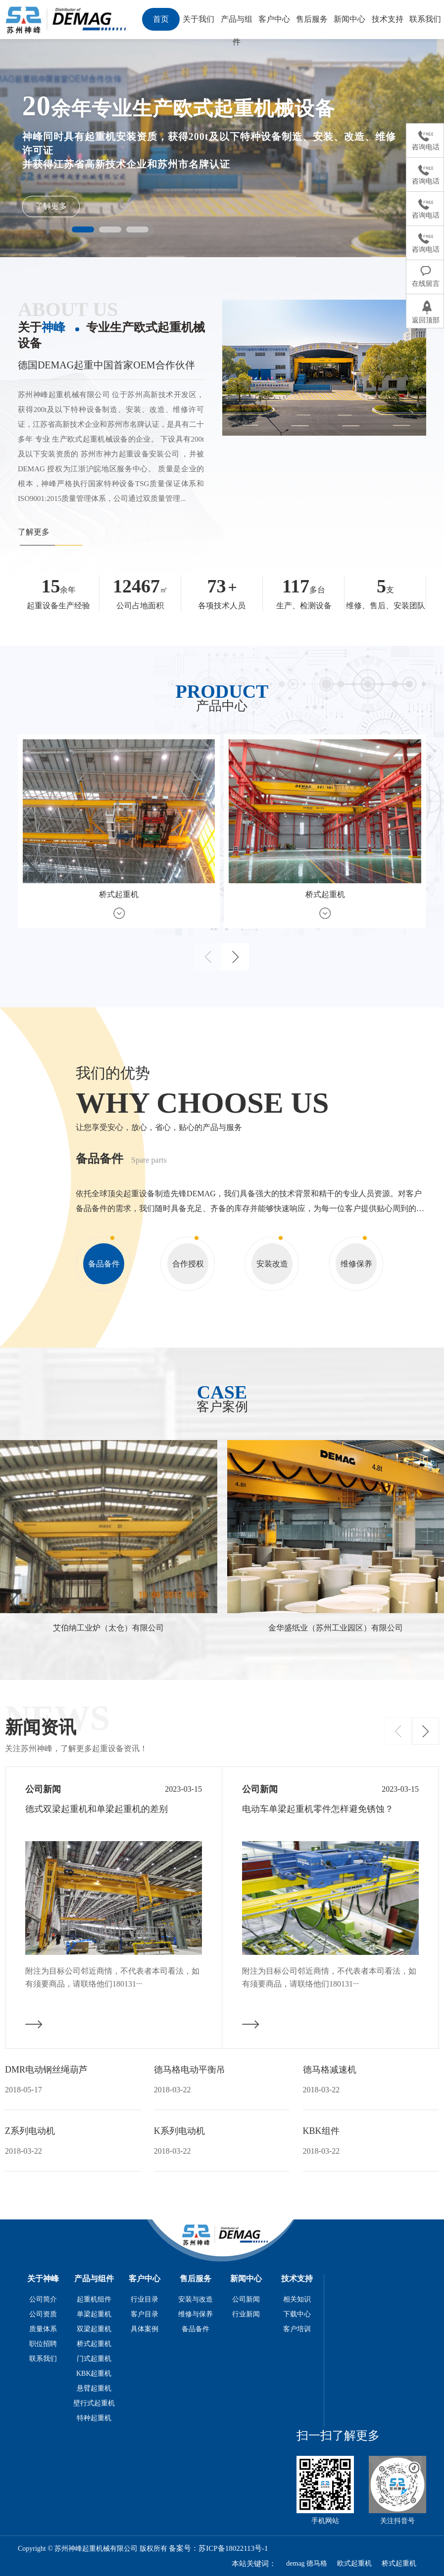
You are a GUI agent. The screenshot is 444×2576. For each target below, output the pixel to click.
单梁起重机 (94, 2314)
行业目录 (144, 2299)
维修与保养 (195, 2314)
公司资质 (43, 2314)
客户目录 (144, 2314)
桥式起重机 (94, 2344)
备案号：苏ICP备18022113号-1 (218, 2548)
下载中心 (297, 2314)
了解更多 (51, 206)
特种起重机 (94, 2418)
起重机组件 (94, 2299)
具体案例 (144, 2329)
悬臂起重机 (94, 2388)
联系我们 (43, 2358)
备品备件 (195, 2329)
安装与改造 (195, 2299)
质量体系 (43, 2329)
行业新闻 (246, 2314)
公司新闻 (246, 2299)
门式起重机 (94, 2358)
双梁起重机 (94, 2329)
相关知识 (297, 2299)
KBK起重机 (94, 2373)
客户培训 (297, 2329)
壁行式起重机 (94, 2403)
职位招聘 (43, 2344)
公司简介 (43, 2299)
